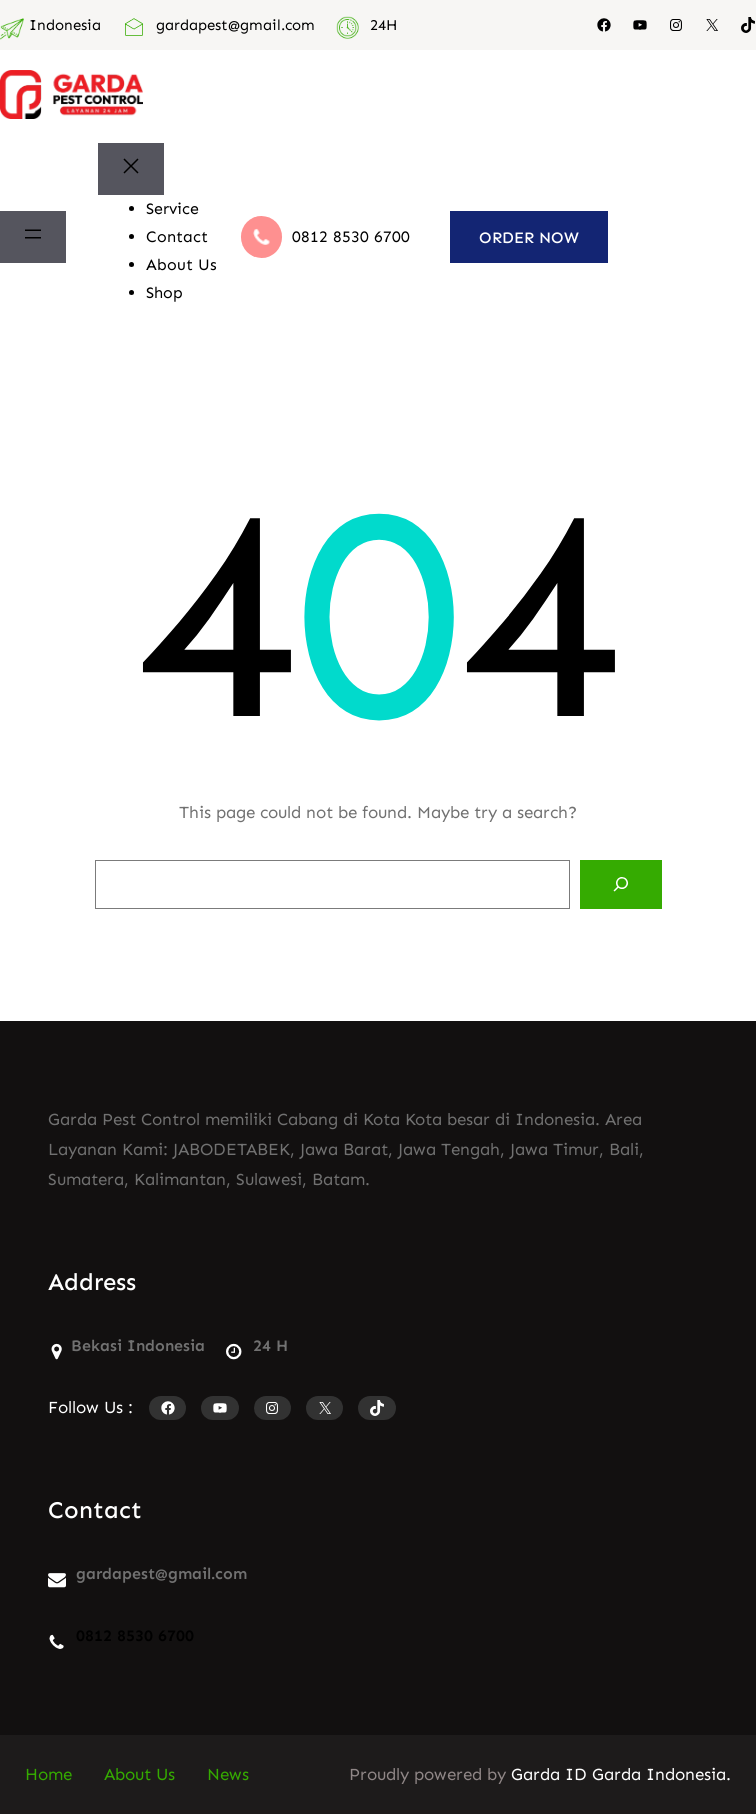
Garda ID (549, 1774)
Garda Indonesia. (661, 1774)
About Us (139, 1774)
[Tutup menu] (131, 169)
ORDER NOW (529, 237)
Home (48, 1774)
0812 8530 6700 (351, 236)
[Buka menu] (33, 237)
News (228, 1774)
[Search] (621, 885)
